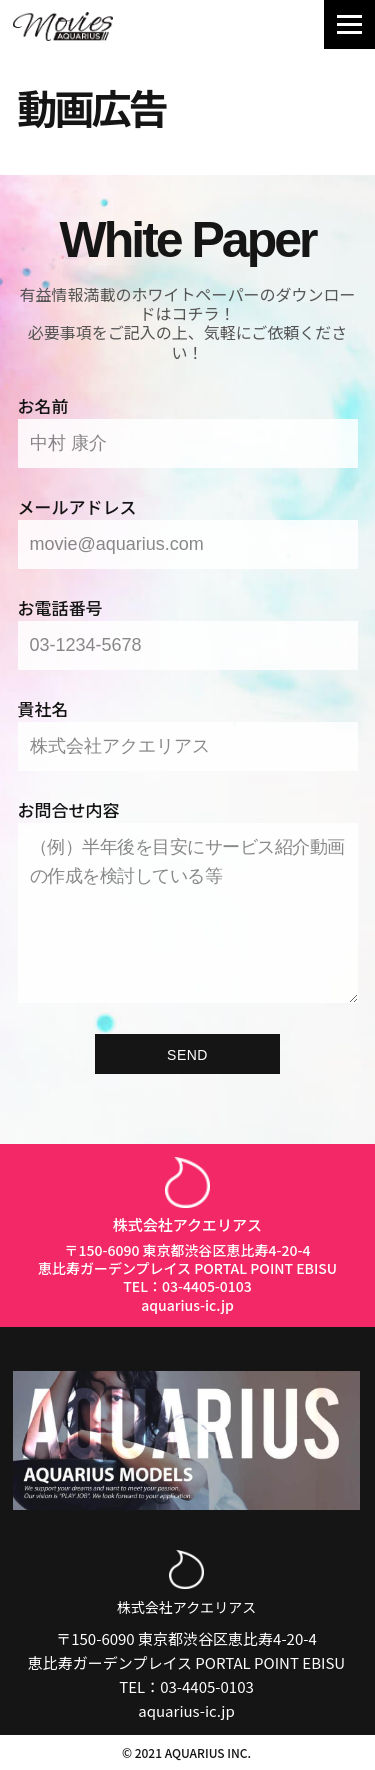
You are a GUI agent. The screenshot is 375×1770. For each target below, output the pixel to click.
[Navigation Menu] (349, 24)
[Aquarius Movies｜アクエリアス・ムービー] (63, 26)
